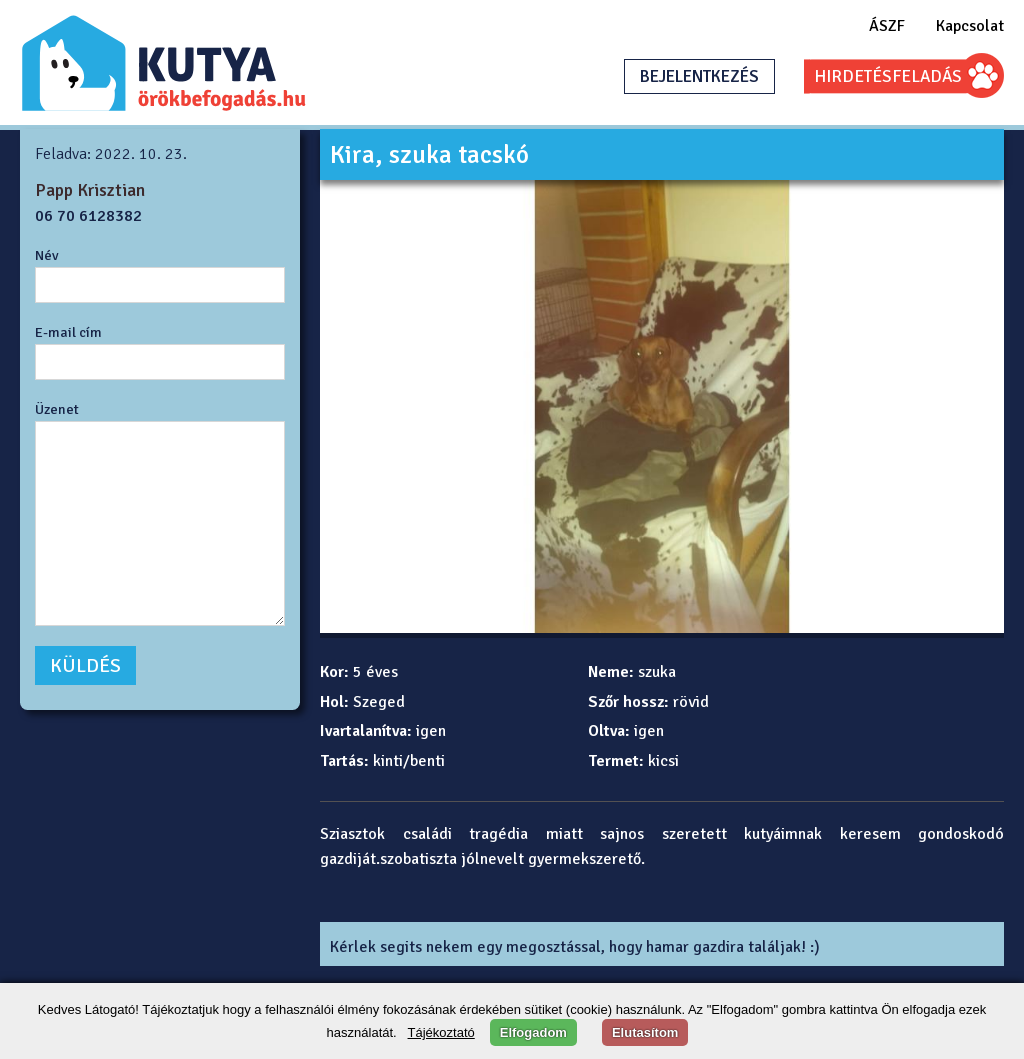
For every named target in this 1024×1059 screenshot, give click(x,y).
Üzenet (57, 409)
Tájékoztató (441, 1032)
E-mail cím (68, 332)
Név (47, 255)
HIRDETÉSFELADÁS (888, 76)
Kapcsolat (970, 26)
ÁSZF (887, 26)
